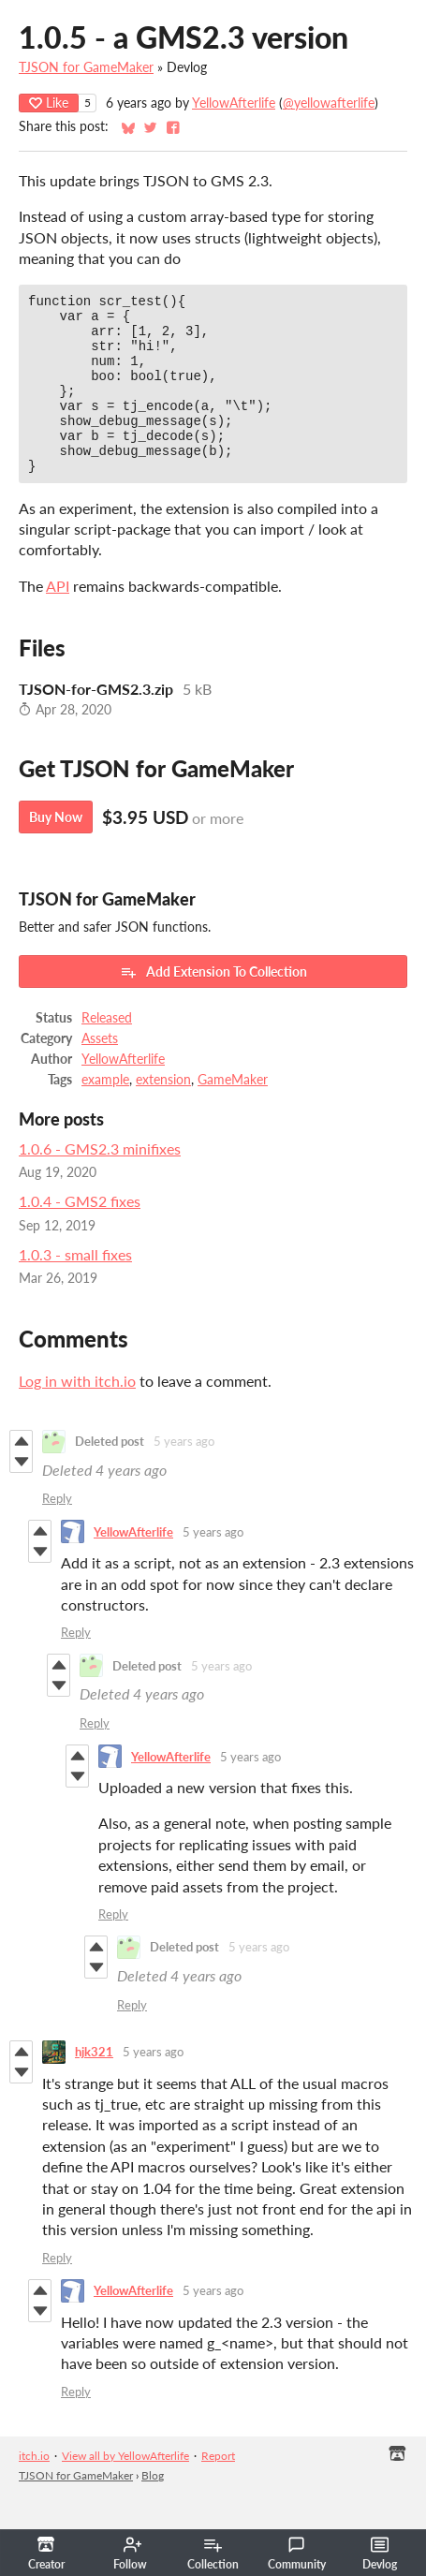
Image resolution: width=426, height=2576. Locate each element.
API (57, 619)
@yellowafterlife (329, 103)
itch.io (34, 2489)
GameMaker (233, 1113)
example (105, 1113)
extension (163, 1113)
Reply (57, 1531)
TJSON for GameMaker (86, 67)
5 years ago (184, 1474)
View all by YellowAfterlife (125, 2489)
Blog (152, 2509)
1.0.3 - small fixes (75, 1288)
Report (218, 2489)
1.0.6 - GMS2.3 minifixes (100, 1182)
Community (297, 2553)
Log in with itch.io (77, 1414)
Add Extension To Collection (213, 1005)
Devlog (379, 2553)
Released (106, 1051)
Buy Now (55, 851)
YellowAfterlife (233, 103)
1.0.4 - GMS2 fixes (79, 1235)
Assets (99, 1072)
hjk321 (94, 2085)
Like (48, 102)
